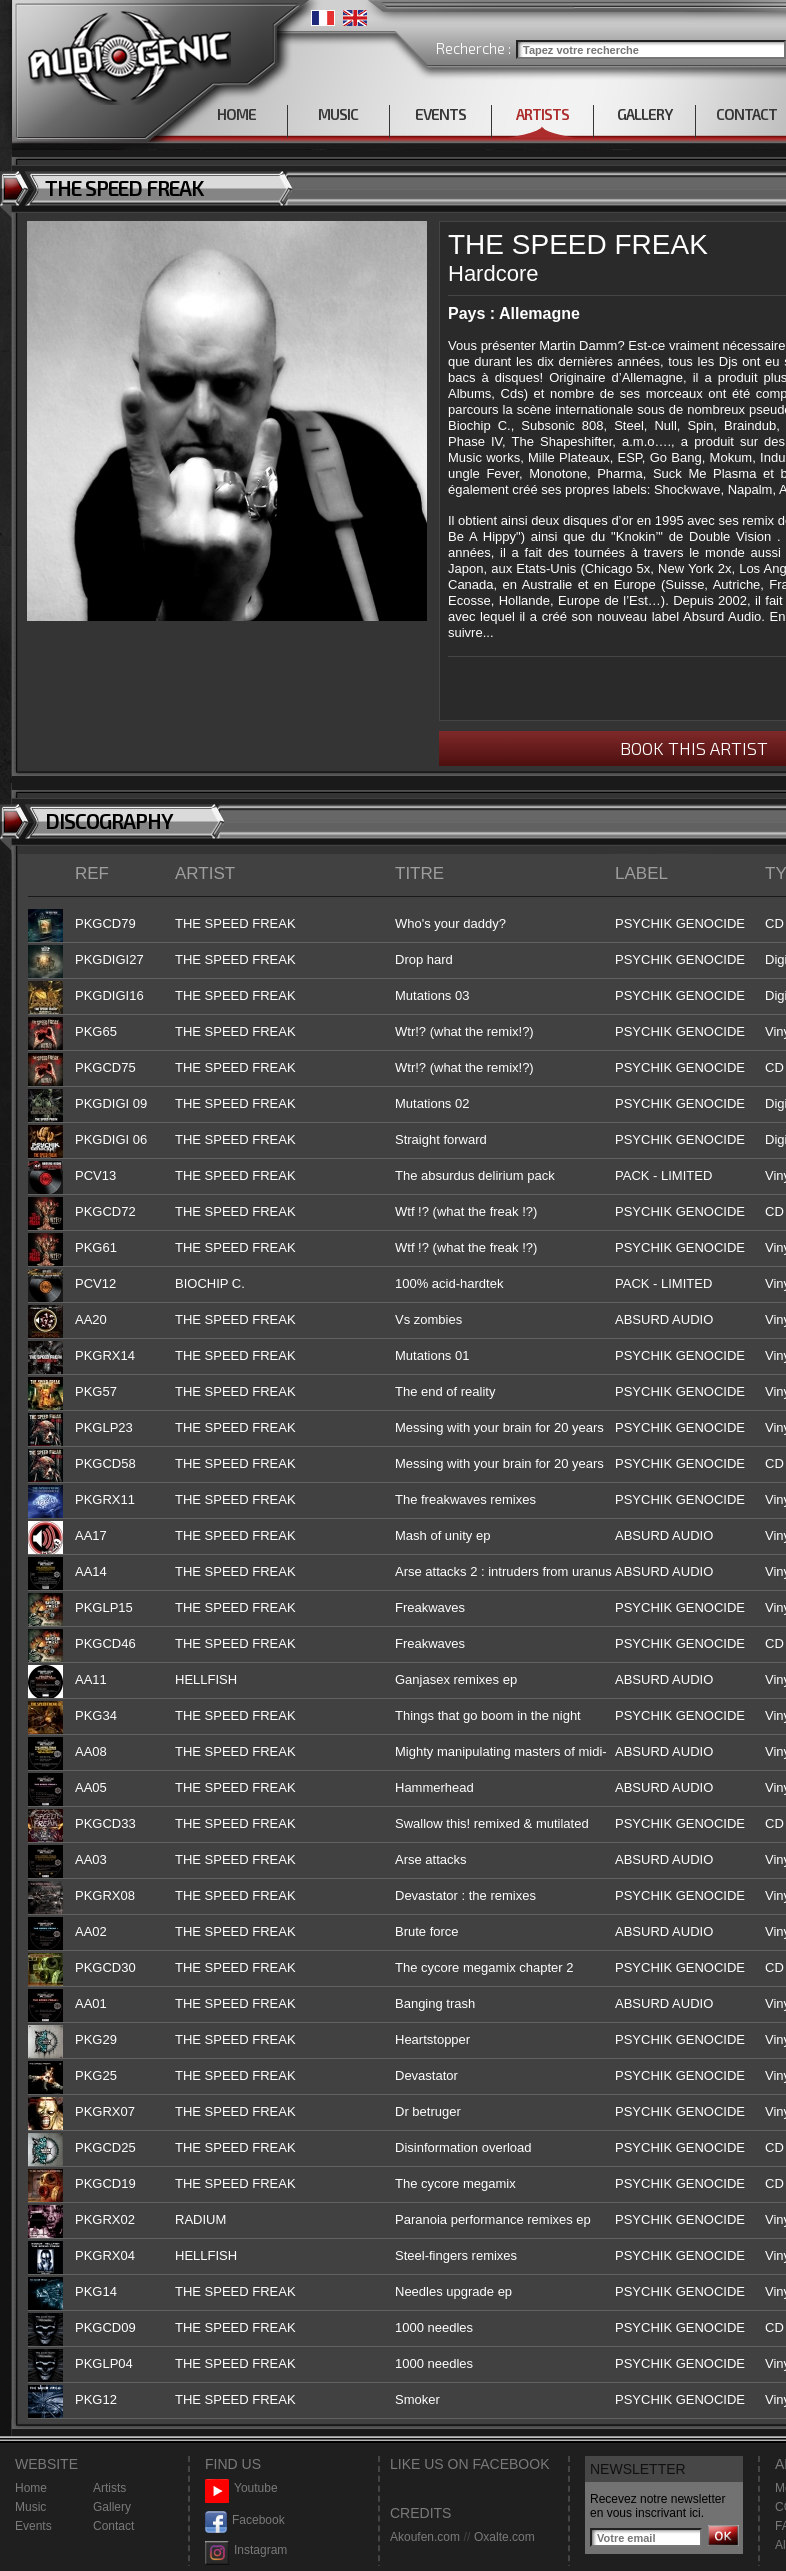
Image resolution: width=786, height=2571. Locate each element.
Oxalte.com (504, 2537)
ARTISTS (542, 114)
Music (30, 2507)
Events (33, 2526)
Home (31, 2488)
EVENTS (440, 114)
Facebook (245, 2520)
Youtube (241, 2488)
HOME (236, 114)
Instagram (246, 2550)
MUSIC (338, 114)
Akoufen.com (425, 2537)
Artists (109, 2488)
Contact (113, 2526)
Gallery (112, 2507)
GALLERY (644, 114)
